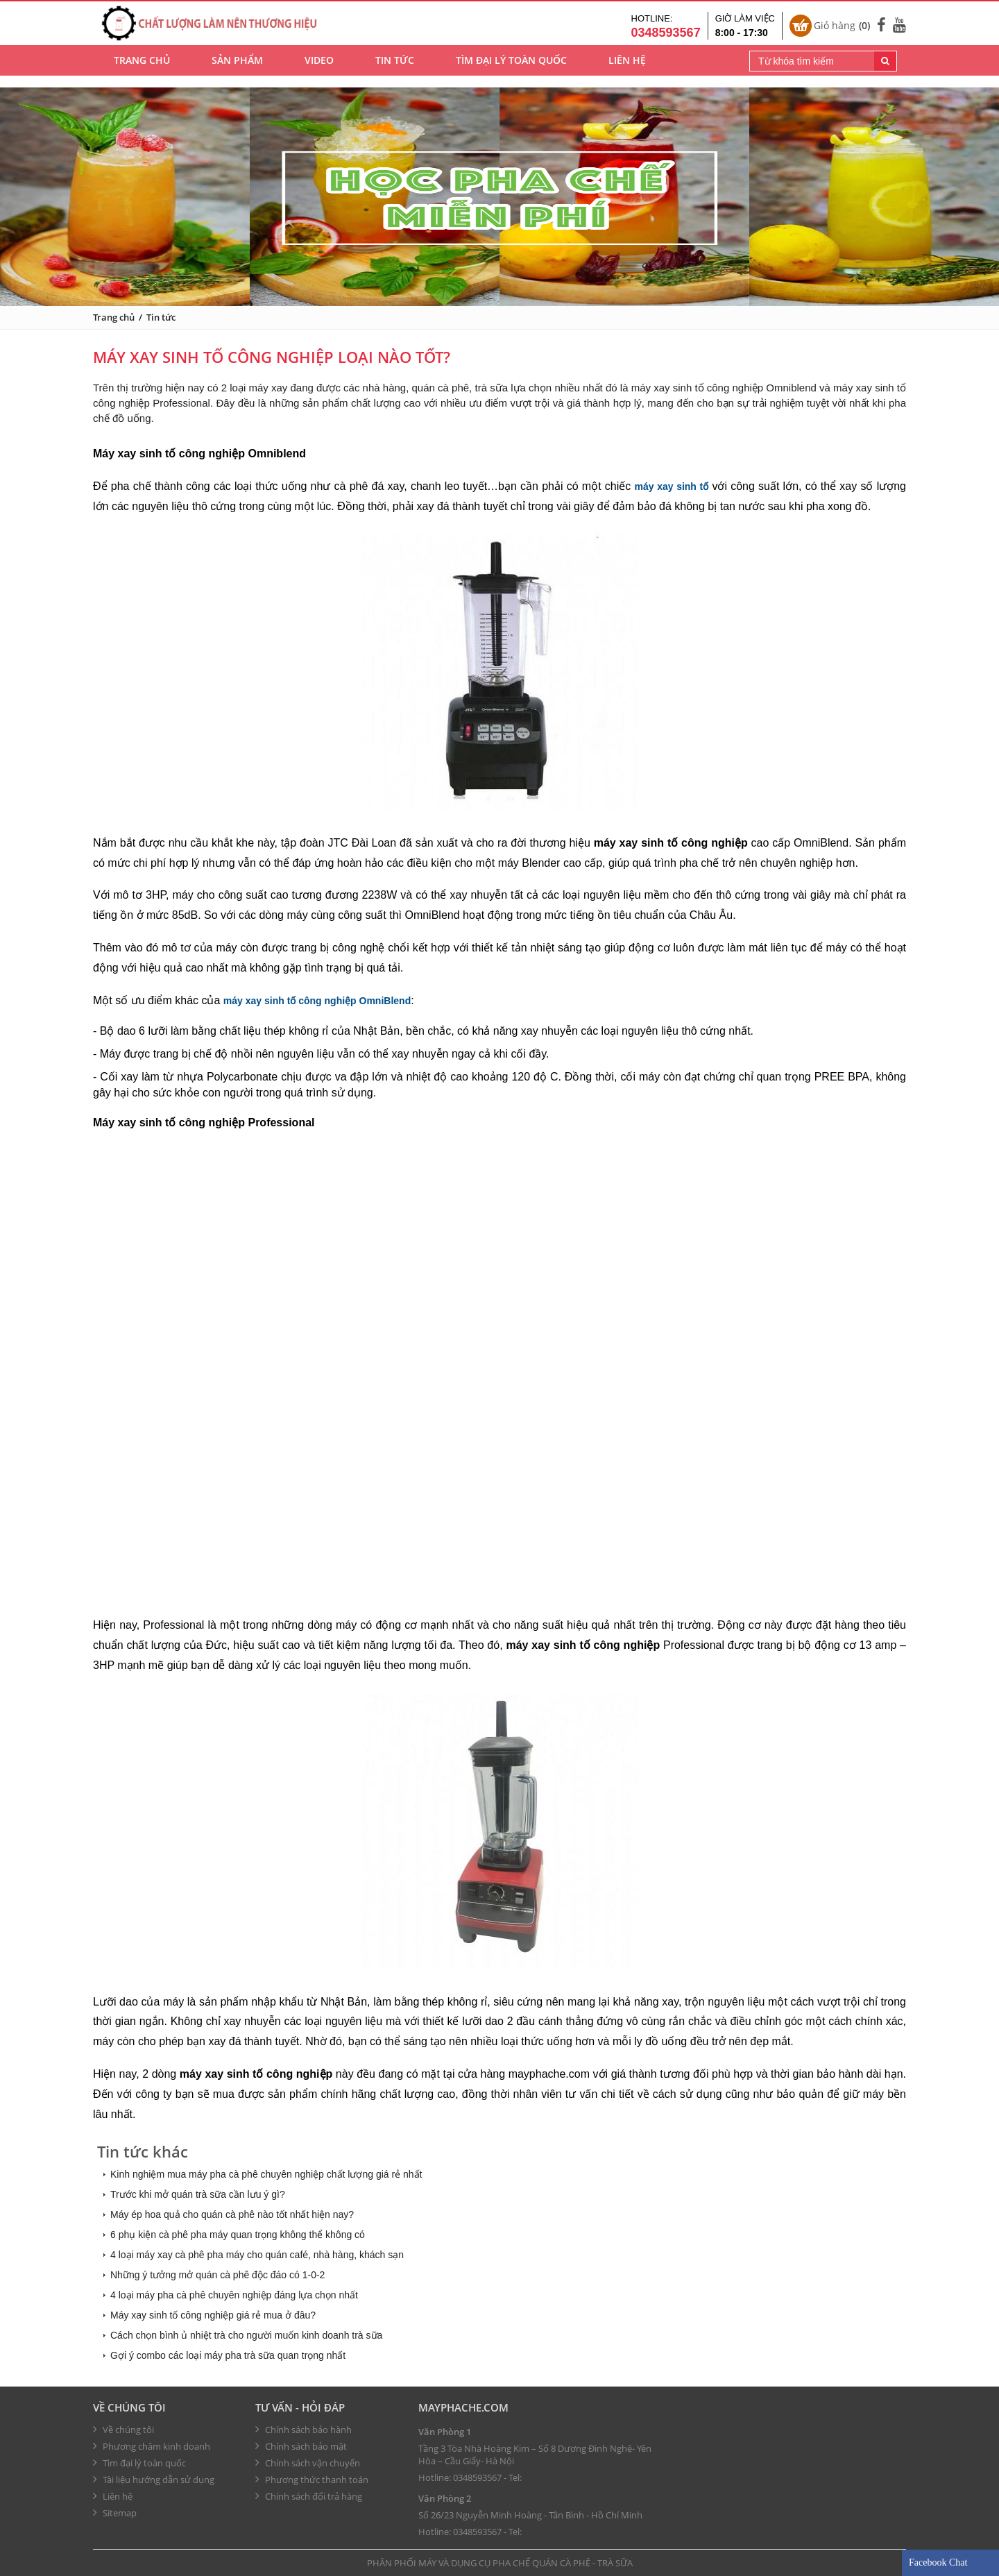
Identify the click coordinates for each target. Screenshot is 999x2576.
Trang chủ (142, 69)
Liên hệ (627, 69)
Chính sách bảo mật (301, 2446)
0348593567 (477, 2477)
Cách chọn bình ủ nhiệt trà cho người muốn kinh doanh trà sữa (246, 2335)
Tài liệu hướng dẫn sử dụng (153, 2479)
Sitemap (115, 2513)
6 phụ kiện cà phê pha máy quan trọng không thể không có (237, 2234)
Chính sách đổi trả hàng (308, 2496)
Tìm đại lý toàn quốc (511, 69)
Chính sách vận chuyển (307, 2463)
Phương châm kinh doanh (151, 2446)
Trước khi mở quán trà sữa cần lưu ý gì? (197, 2194)
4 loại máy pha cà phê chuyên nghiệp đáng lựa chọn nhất (234, 2294)
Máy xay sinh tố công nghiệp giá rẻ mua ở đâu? (213, 2315)
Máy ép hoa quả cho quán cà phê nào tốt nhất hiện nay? (232, 2214)
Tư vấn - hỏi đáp (300, 2407)
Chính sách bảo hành (303, 2429)
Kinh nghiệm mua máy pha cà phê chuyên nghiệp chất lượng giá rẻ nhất (266, 2174)
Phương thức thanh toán (311, 2479)
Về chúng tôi (129, 2407)
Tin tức (394, 69)
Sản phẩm (237, 69)
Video (319, 69)
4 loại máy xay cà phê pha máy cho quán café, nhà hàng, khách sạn (257, 2254)
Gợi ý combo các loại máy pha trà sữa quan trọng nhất (227, 2355)
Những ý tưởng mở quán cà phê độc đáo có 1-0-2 (217, 2274)
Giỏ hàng (842, 29)
